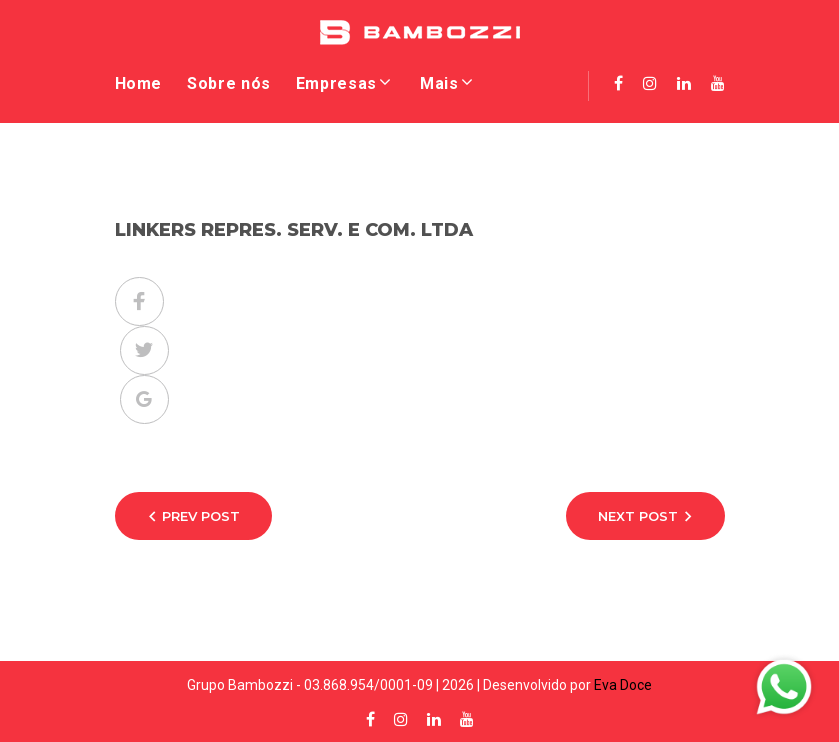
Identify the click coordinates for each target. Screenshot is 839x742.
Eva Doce (623, 685)
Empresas (336, 83)
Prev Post (201, 516)
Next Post (638, 516)
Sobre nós (229, 83)
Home (139, 83)
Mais (439, 83)
